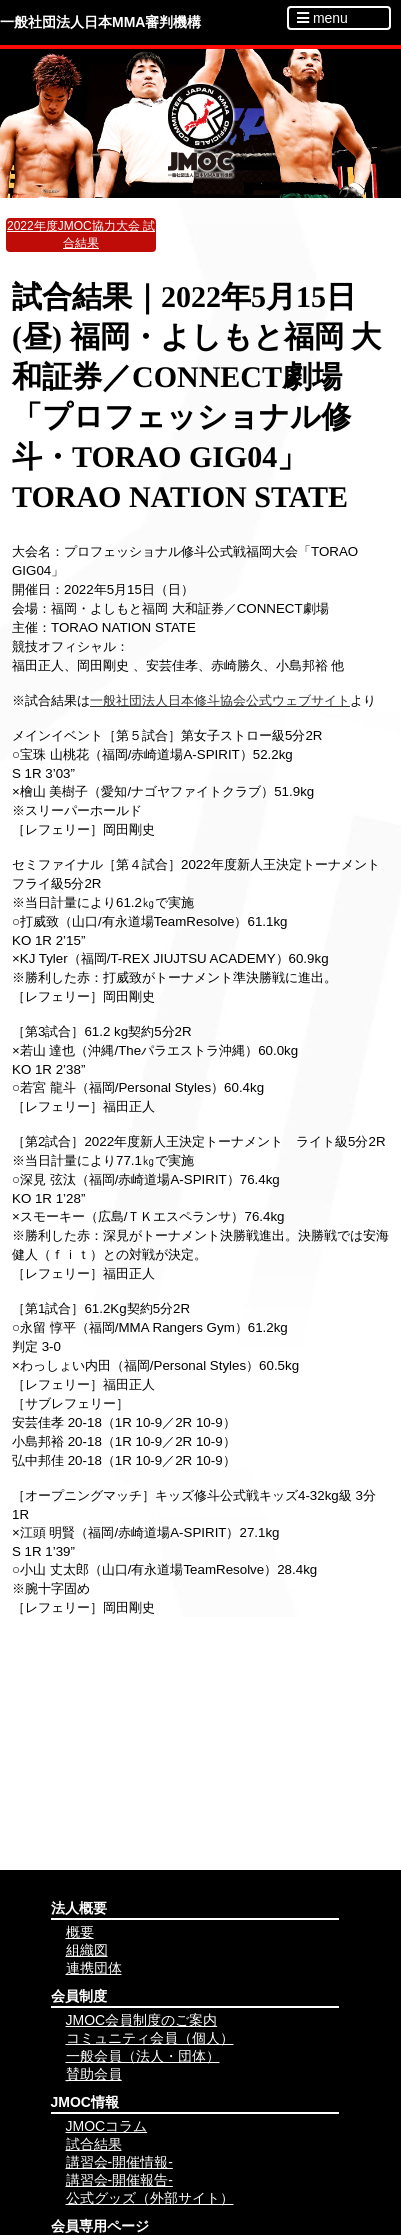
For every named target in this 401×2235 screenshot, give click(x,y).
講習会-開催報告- (119, 2180)
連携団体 (94, 1968)
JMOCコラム (107, 2126)
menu (322, 18)
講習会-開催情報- (119, 2162)
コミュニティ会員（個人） (150, 2038)
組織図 (87, 1950)
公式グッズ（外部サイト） (150, 2198)
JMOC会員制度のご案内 (142, 2020)
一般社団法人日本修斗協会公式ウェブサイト (220, 700)
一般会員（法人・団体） (143, 2056)
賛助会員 (94, 2074)
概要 (80, 1932)
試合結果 (94, 2144)
